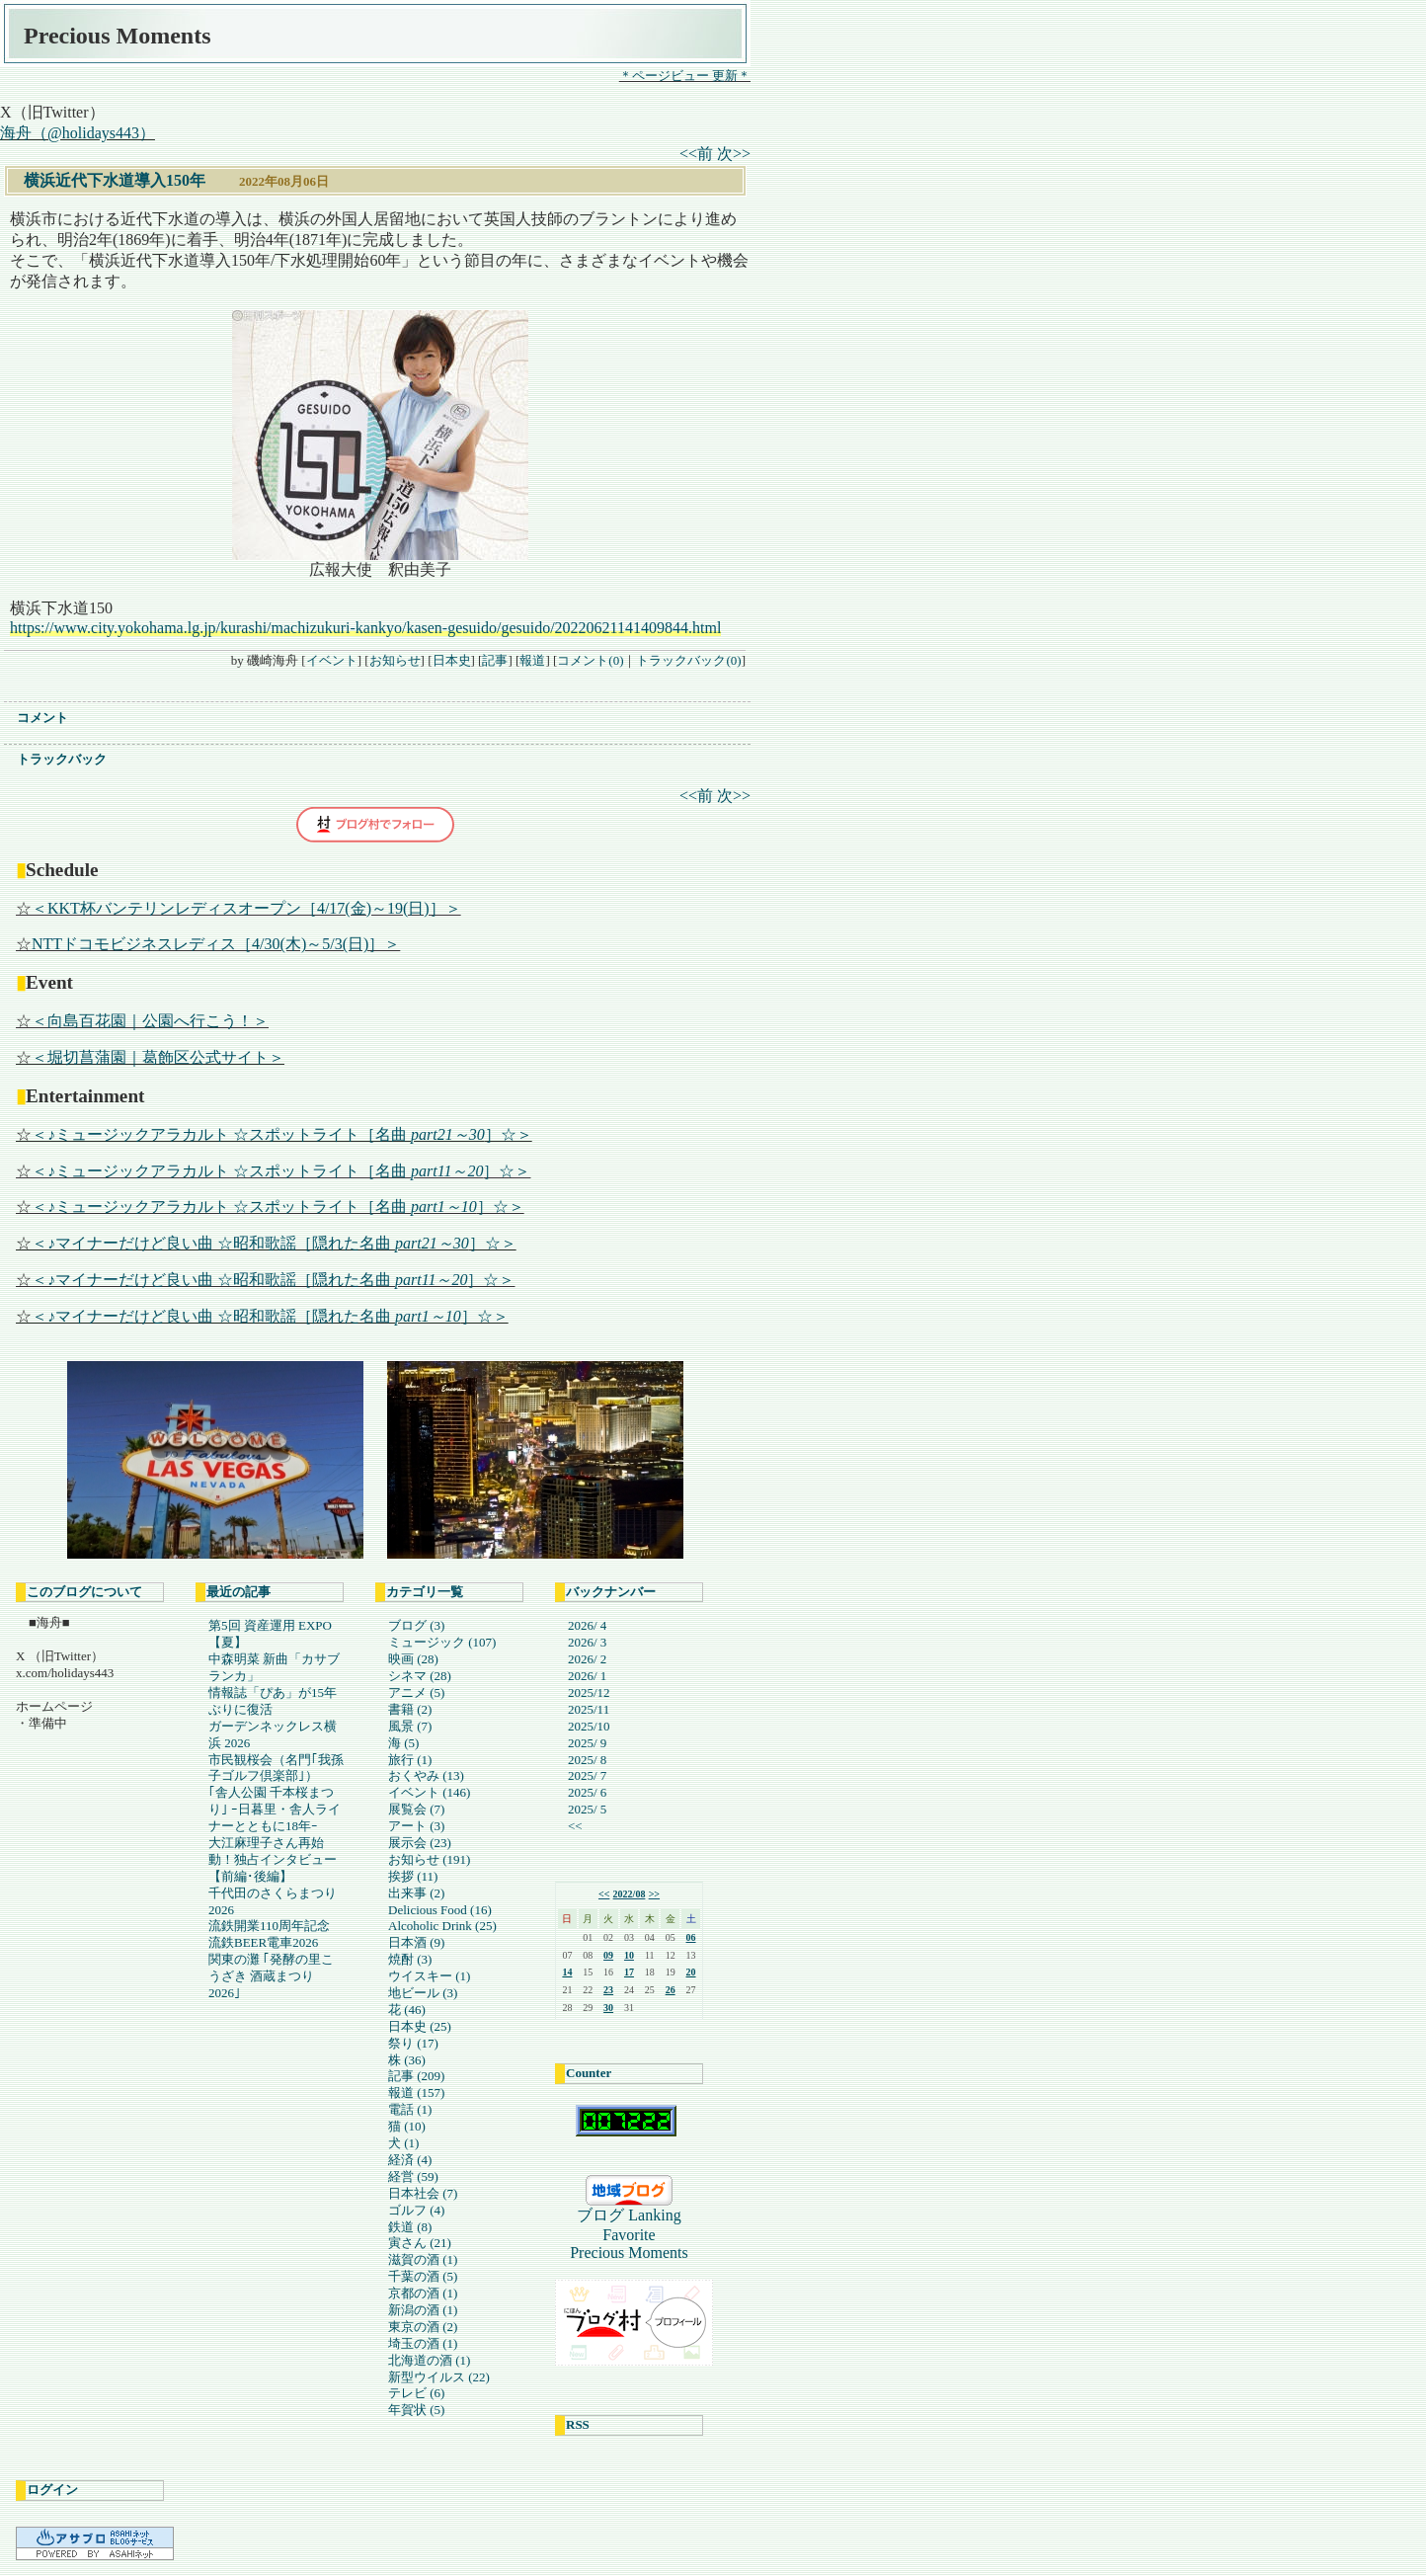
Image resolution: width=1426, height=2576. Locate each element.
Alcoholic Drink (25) (442, 1925)
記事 (495, 660)
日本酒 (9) (416, 1942)
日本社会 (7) (422, 2193)
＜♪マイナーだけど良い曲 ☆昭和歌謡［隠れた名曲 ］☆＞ (274, 1243)
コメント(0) (590, 660)
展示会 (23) (419, 1842)
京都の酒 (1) (422, 2293)
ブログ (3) (416, 1625)
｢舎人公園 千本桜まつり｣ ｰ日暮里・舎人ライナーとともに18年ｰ (274, 1809)
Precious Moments (117, 35)
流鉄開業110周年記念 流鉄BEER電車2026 (269, 1934)
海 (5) (403, 1742)
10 (629, 1955)
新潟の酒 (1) (422, 2309)
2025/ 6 (587, 1792)
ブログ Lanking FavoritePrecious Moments (633, 2234)
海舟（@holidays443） (77, 132)
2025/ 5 (587, 1809)
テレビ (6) (416, 2392)
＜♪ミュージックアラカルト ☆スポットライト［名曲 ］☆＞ (282, 1134)
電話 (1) (410, 2109)
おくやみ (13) (426, 1775)
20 (691, 1972)
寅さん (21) (419, 2242)
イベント (331, 660)
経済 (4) (410, 2159)
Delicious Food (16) (440, 1909)
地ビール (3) (422, 1992)
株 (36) (407, 2060)
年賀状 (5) (416, 2409)
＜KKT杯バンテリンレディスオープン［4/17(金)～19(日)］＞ (246, 908)
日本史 (452, 660)
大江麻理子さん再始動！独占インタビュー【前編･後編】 (272, 1859)
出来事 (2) (416, 1893)
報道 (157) (416, 2092)
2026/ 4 (587, 1625)
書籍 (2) (410, 1709)
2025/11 (588, 1709)
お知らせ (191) (429, 1859)
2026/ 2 (587, 1658)
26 (670, 1989)
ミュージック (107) (442, 1642)
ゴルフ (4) (416, 2210)
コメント (42, 717)
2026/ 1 (587, 1675)
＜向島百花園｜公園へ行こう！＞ (150, 1020)
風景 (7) (410, 1726)
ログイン (52, 2489)
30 (608, 2007)
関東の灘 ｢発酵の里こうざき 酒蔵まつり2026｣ (271, 1976)
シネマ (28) (419, 1675)
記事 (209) (416, 2075)
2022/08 (629, 1894)
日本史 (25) (419, 2026)
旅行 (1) (410, 1759)
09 (608, 1955)
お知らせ (395, 660)
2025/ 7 (587, 1775)
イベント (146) (429, 1792)
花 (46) (407, 2009)
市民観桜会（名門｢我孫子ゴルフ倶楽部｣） (276, 1768)
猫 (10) (407, 2126)
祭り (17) (413, 2043)
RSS (578, 2424)
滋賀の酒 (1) (422, 2259)
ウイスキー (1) (429, 1976)
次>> (734, 153)
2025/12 (589, 1692)
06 (691, 1937)
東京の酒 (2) (422, 2326)
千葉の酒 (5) (422, 2276)
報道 (532, 660)
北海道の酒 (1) (429, 2360)
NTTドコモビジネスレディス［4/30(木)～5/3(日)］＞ (216, 943)
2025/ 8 (587, 1759)
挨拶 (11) (412, 1876)
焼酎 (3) (410, 1959)
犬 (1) (403, 2142)
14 (567, 1972)
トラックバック (62, 759)
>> (654, 1894)
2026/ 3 (587, 1642)
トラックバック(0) (688, 660)
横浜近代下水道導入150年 (114, 180)
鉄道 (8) (410, 2226)
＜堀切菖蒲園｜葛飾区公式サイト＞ (158, 1057)
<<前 (698, 153)
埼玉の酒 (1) (422, 2343)
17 (629, 1972)
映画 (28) (413, 1658)
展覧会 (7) (416, 1809)
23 (608, 1989)
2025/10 (589, 1726)
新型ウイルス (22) (439, 2377)
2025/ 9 (587, 1742)
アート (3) (416, 1825)
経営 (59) (413, 2176)
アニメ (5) (416, 1692)
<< (575, 1825)
